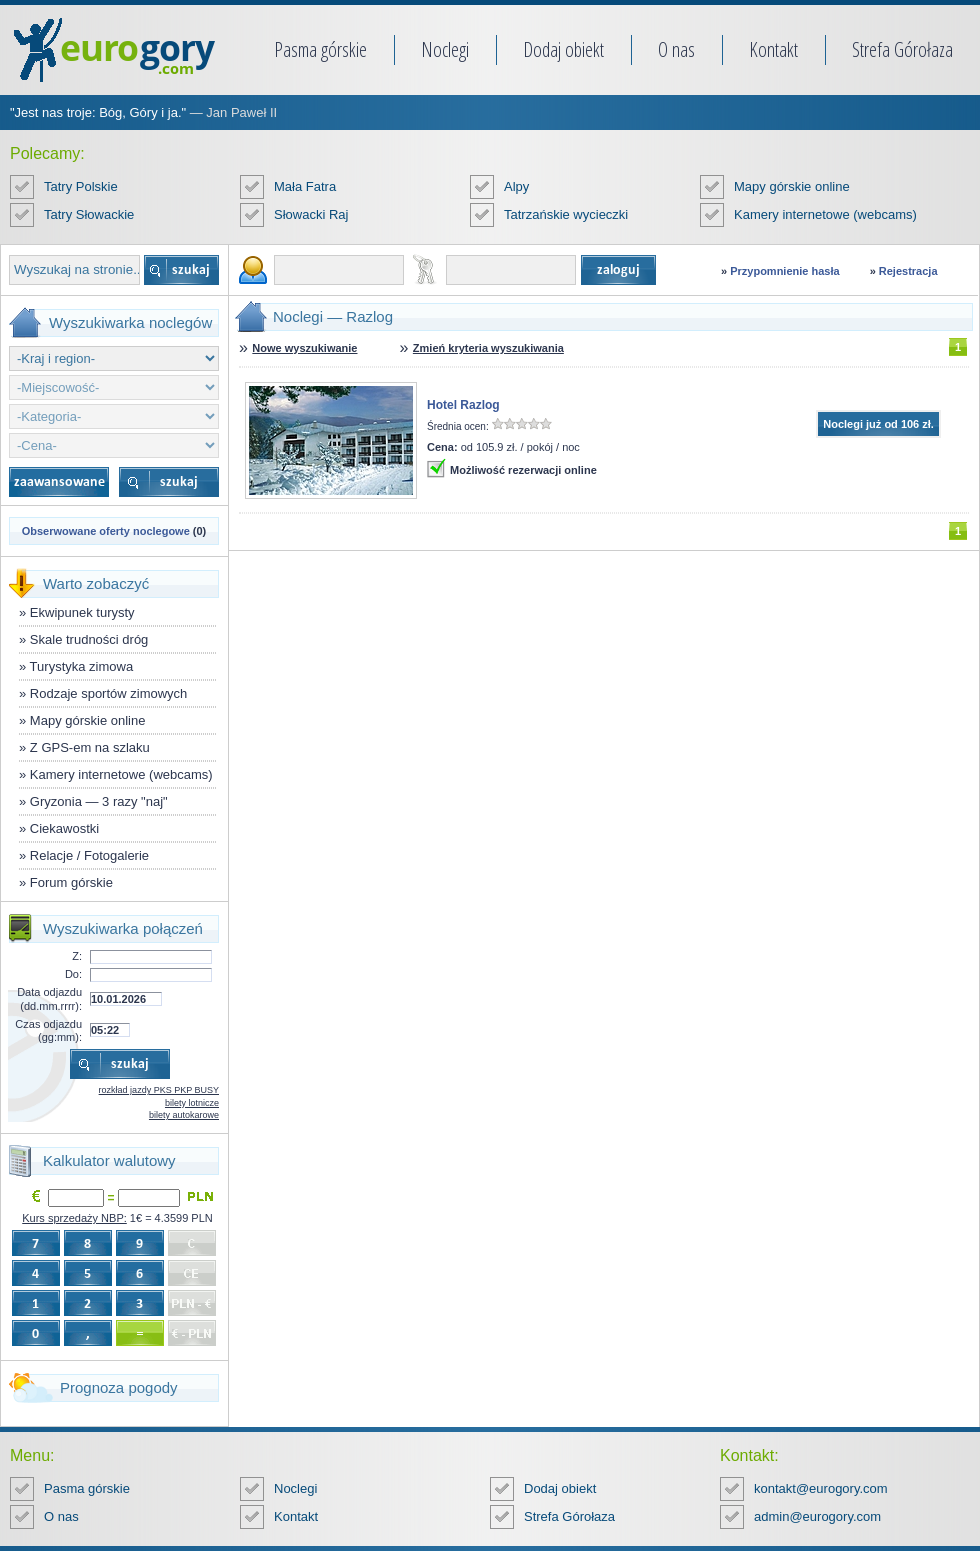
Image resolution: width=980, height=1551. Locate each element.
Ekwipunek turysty (82, 612)
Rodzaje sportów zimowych (109, 693)
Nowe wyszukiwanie (304, 348)
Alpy (516, 186)
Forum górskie (71, 882)
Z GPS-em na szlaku (90, 747)
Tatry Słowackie (89, 214)
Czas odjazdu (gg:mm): (48, 1030)
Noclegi (445, 49)
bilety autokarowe (184, 1115)
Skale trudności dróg (89, 639)
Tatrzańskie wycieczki (566, 214)
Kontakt (773, 49)
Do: (73, 974)
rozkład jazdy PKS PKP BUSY (159, 1090)
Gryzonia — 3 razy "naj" (99, 801)
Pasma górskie (320, 49)
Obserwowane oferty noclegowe (106, 531)
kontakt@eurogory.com (821, 1488)
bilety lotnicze (192, 1103)
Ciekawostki (64, 828)
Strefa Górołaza (902, 49)
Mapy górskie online (792, 186)
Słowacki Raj (311, 214)
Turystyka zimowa (82, 666)
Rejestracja (908, 271)
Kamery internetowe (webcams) (825, 214)
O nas (676, 49)
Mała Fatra (305, 186)
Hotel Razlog (463, 405)
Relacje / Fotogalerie (89, 855)
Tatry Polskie (81, 186)
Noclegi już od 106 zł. (878, 424)
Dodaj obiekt (563, 49)
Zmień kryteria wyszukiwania (488, 348)
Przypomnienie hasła (784, 271)
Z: (77, 956)
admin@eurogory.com (817, 1516)
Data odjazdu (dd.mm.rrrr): (49, 998)
